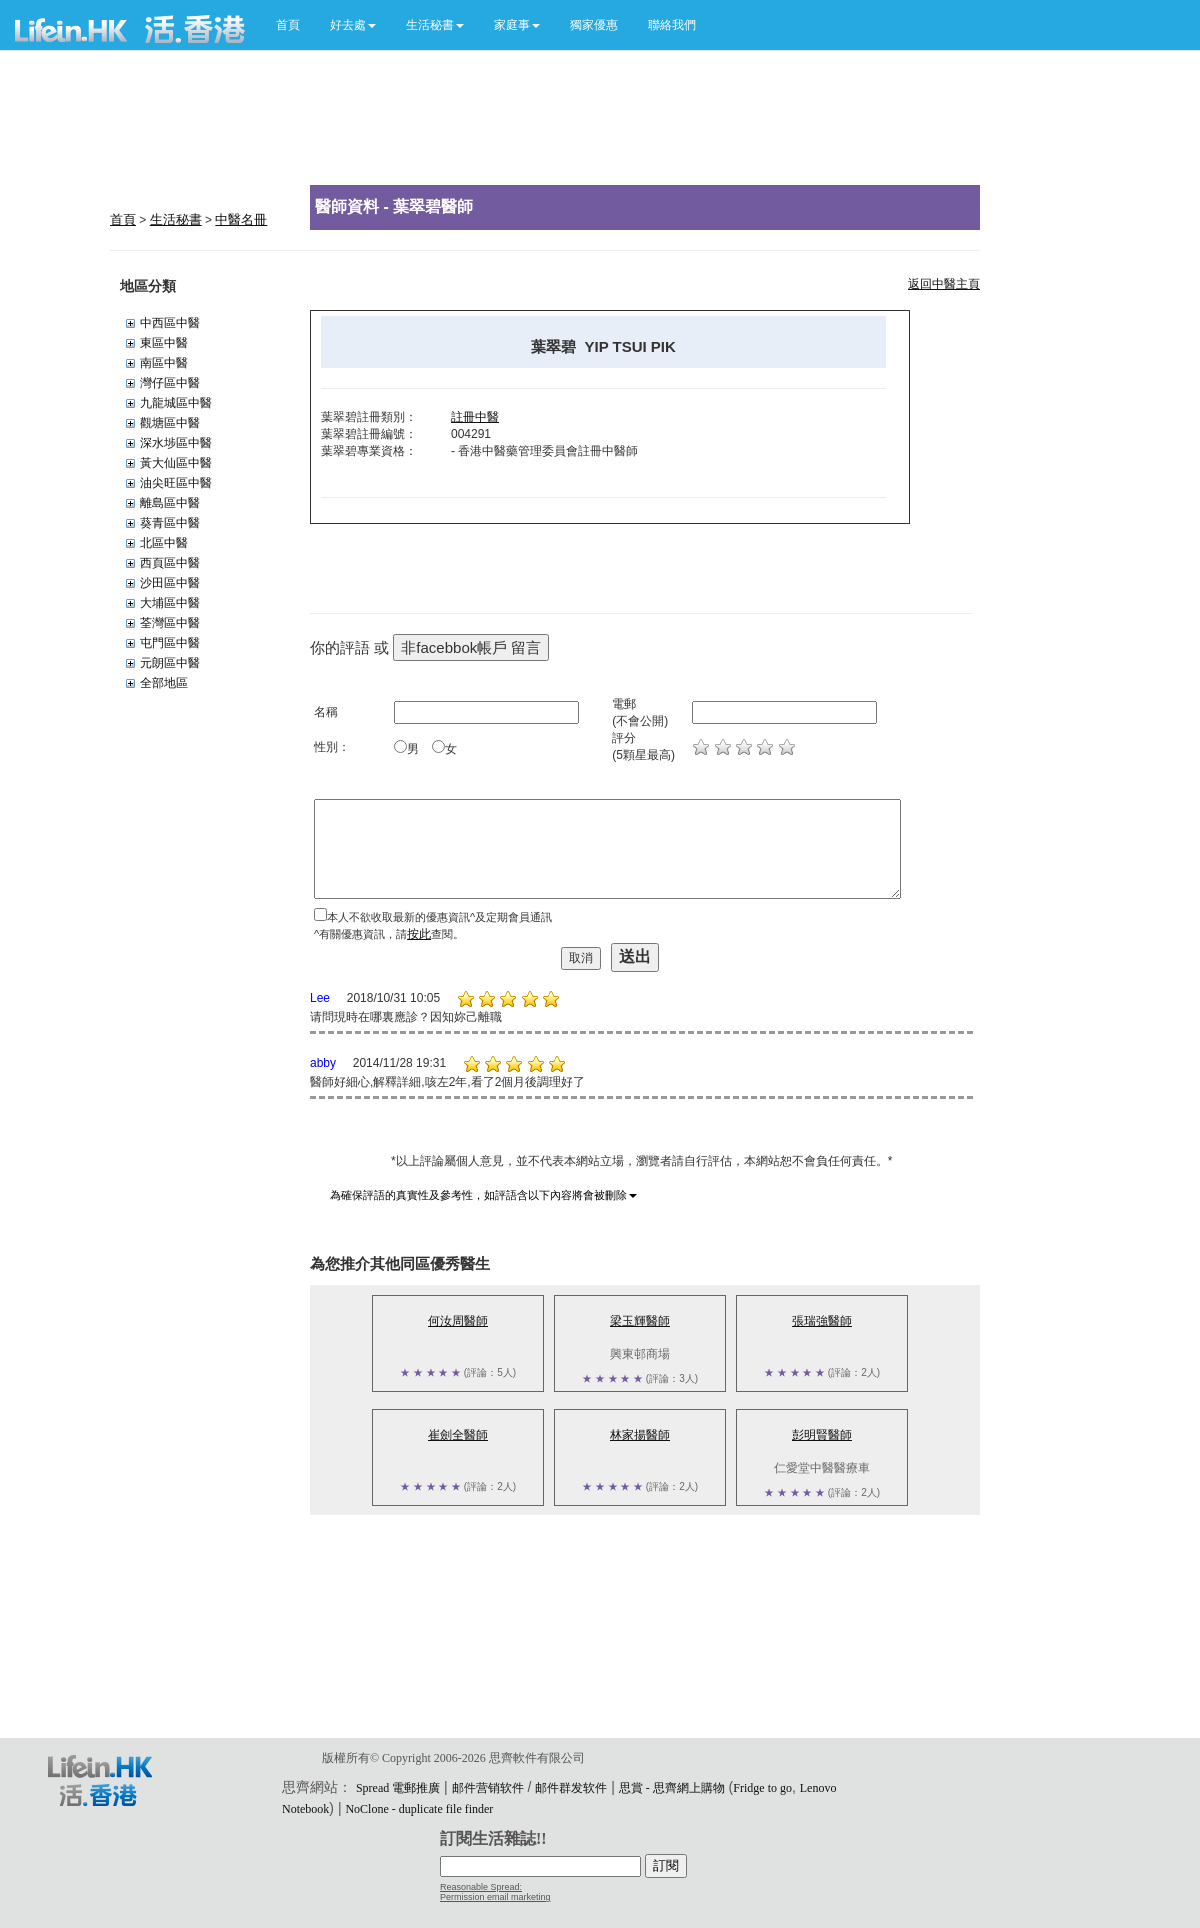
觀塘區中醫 (170, 423)
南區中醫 (164, 363)
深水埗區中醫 (176, 443)
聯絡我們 (672, 25)
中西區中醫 (170, 323)
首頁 (288, 25)
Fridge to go (762, 1788)
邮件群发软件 (571, 1788)
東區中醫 (164, 343)
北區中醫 (164, 543)
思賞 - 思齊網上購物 (672, 1788)
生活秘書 (176, 219)
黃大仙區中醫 (176, 463)
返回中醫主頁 (944, 284)
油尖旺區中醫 (176, 483)
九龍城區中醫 (176, 403)
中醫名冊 (241, 219)
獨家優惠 (594, 25)
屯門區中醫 (170, 643)
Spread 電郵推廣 (398, 1788)
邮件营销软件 (488, 1788)
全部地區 (164, 683)
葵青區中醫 (170, 523)
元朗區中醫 (170, 663)
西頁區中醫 (170, 563)
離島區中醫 (170, 503)
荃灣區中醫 (170, 623)
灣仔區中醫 (170, 383)
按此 (419, 934)
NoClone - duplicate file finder (419, 1809)
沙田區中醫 (170, 583)
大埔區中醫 (170, 603)
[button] (353, 25)
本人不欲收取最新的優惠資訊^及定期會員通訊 (439, 917)
